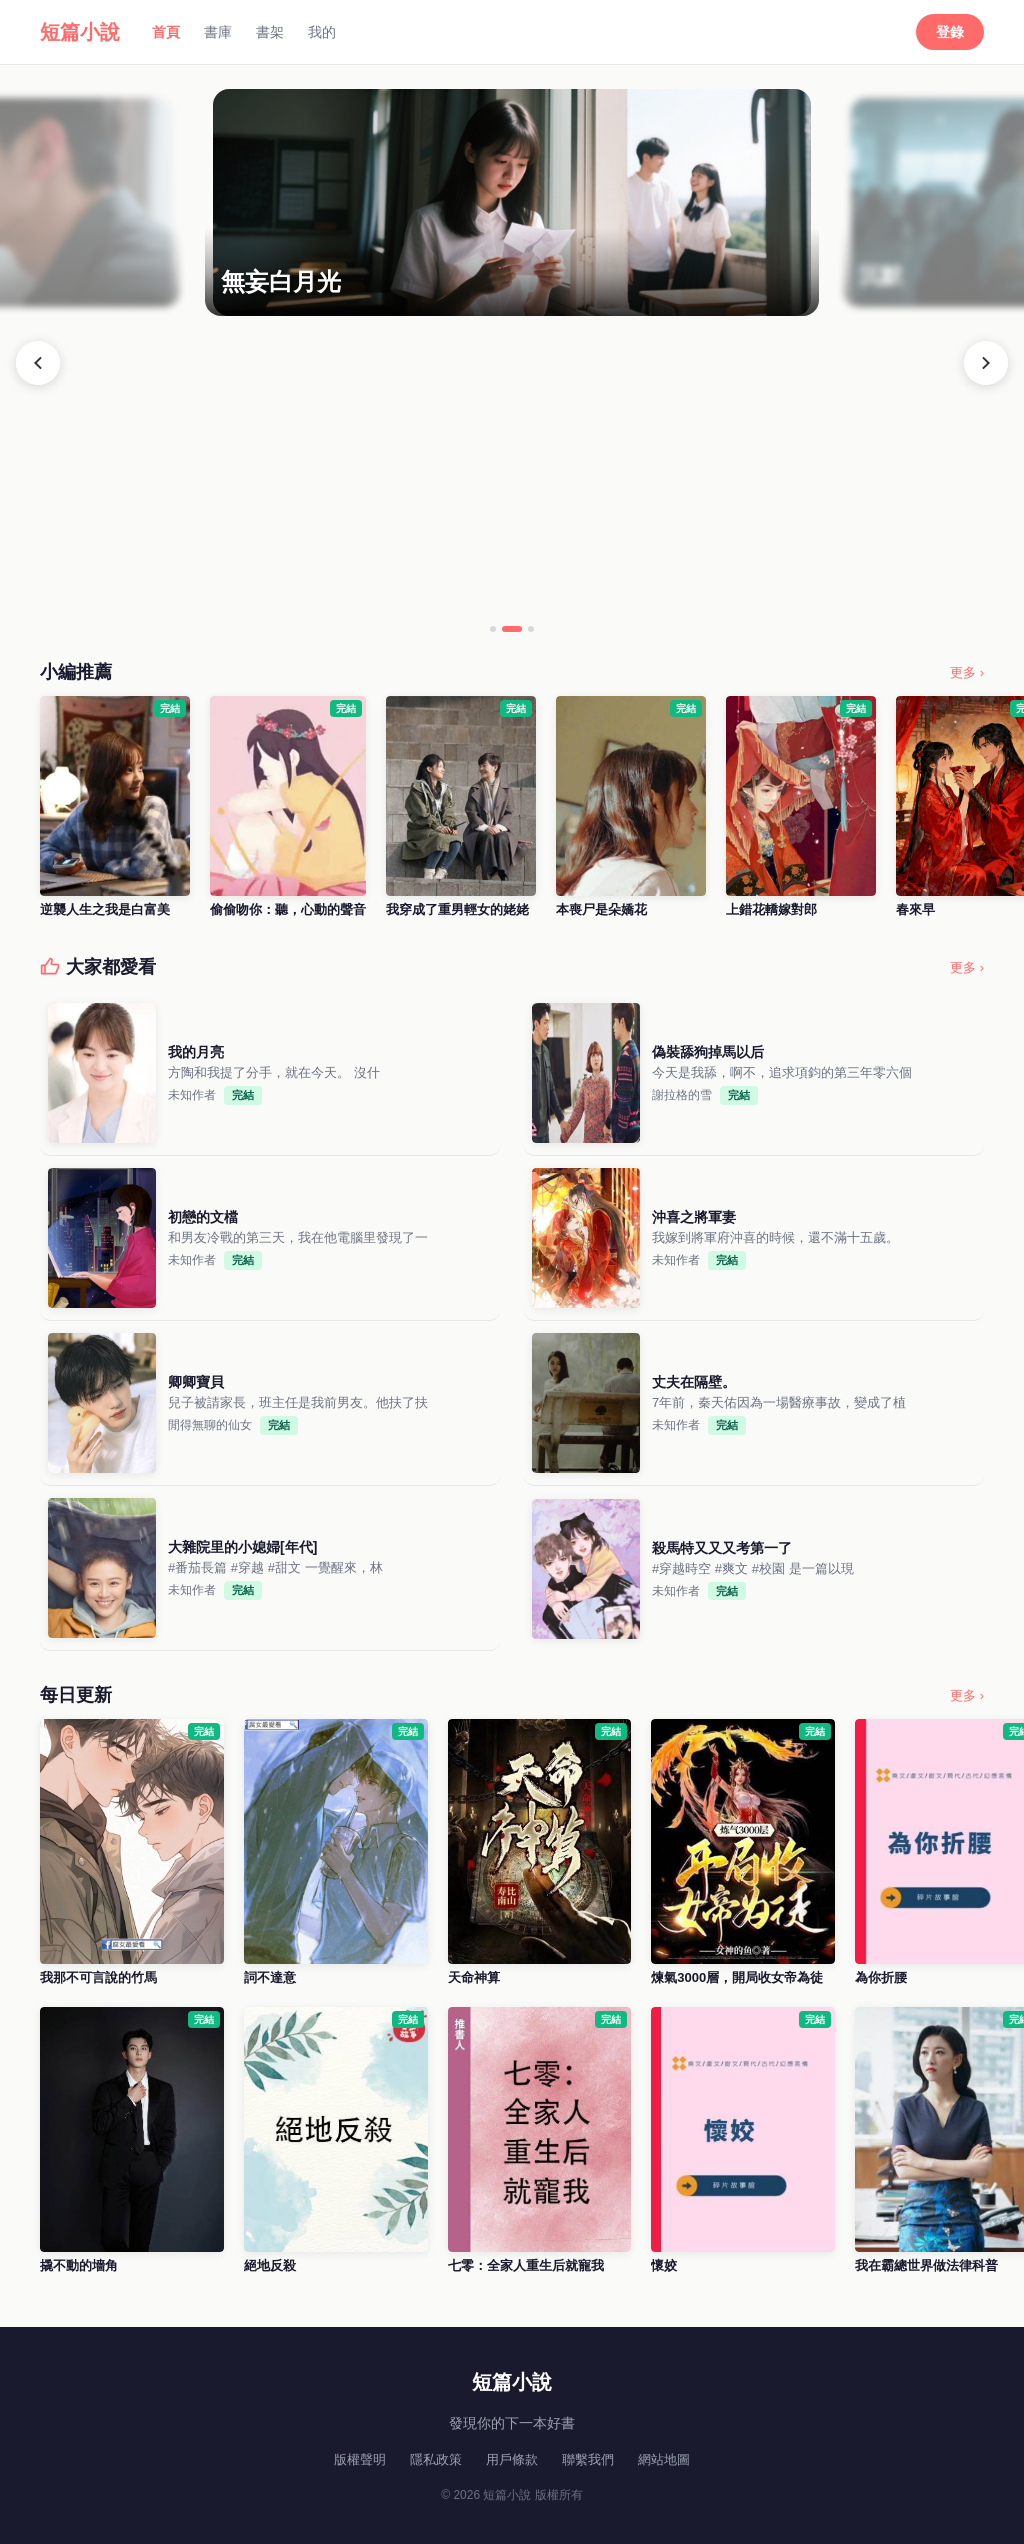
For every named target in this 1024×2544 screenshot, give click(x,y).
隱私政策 (436, 2459)
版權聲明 (360, 2459)
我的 (322, 32)
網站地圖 (664, 2459)
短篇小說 (80, 32)
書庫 (218, 32)
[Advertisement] (512, 466)
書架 (270, 32)
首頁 (166, 32)
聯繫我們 (588, 2459)
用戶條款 (512, 2459)
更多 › (967, 672)
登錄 (950, 32)
